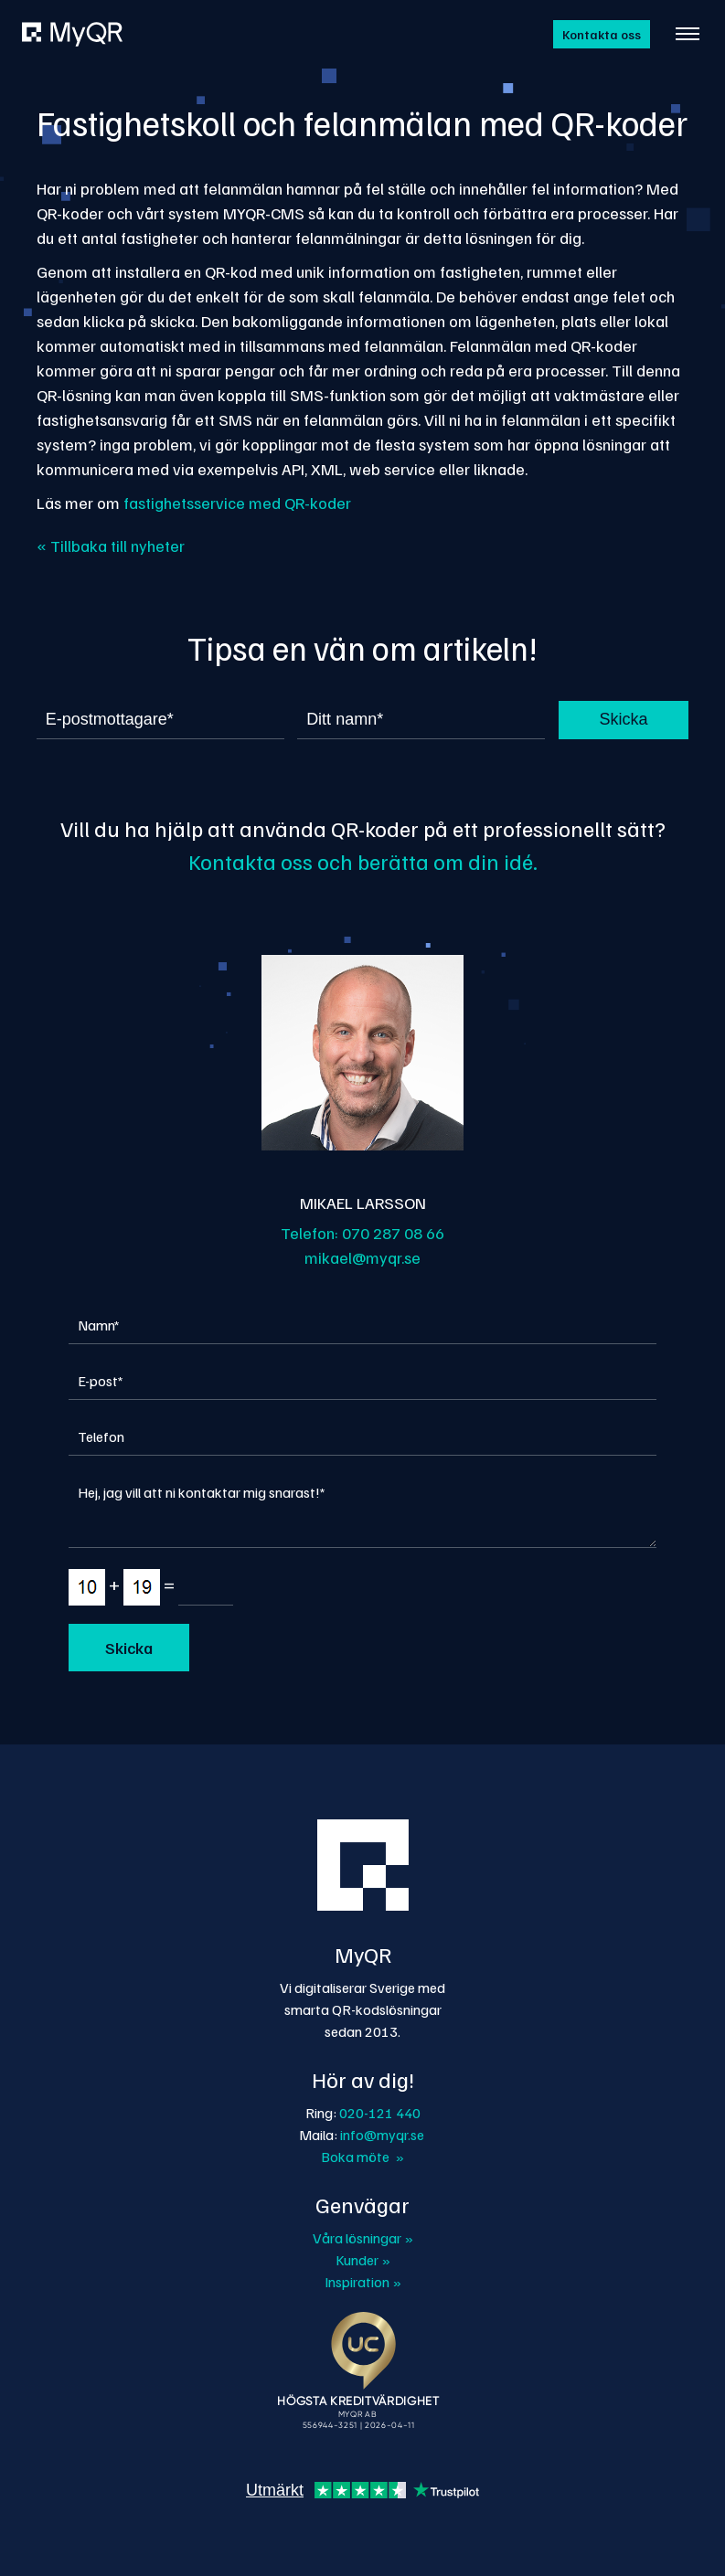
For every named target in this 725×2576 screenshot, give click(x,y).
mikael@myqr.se (362, 1257)
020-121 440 (380, 2113)
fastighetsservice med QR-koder (237, 503)
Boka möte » (362, 2156)
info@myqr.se (382, 2134)
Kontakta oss (601, 34)
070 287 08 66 (393, 1233)
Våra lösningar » (363, 2238)
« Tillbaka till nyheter (111, 545)
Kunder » (363, 2260)
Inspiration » (363, 2282)
